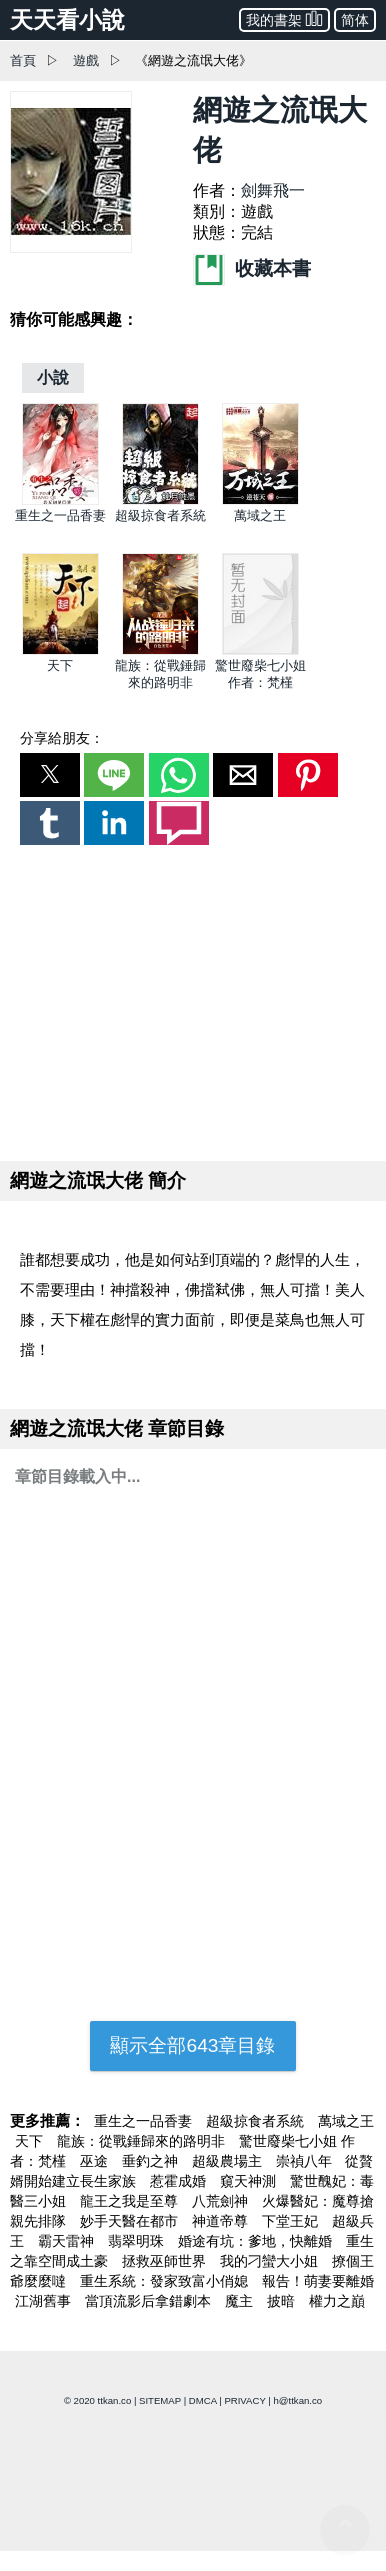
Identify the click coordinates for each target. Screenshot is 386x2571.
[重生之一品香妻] (60, 500)
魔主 (241, 2301)
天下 (60, 665)
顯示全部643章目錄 (192, 2045)
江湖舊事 (45, 2301)
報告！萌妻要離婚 (318, 2281)
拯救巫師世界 (166, 2261)
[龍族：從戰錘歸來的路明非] (160, 650)
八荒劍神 (222, 2201)
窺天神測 (250, 2181)
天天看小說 (67, 20)
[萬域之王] (260, 500)
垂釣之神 (152, 2161)
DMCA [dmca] (203, 2400)
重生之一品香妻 (60, 515)
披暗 (283, 2301)
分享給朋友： (62, 738)
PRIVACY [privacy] (244, 2400)
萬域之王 (260, 515)
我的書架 (284, 18)
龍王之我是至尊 (131, 2201)
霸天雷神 (68, 2241)
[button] (50, 775)
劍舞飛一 (273, 190)
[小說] (53, 377)
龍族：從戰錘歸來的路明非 (143, 2141)
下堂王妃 (292, 2221)
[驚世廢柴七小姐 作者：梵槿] (260, 650)
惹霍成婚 (180, 2181)
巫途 (96, 2161)
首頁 (23, 60)
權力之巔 (337, 2301)
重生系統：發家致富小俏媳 (166, 2281)
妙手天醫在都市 (131, 2221)
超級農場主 (229, 2161)
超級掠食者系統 (160, 515)
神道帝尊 (222, 2221)
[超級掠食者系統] (160, 500)
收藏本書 (252, 268)
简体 (355, 20)
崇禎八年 (306, 2161)
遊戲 (86, 60)
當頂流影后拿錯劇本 (150, 2301)
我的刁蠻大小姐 (271, 2261)
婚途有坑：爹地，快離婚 (257, 2241)
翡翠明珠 (138, 2241)
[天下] (60, 650)
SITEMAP (160, 2400)
